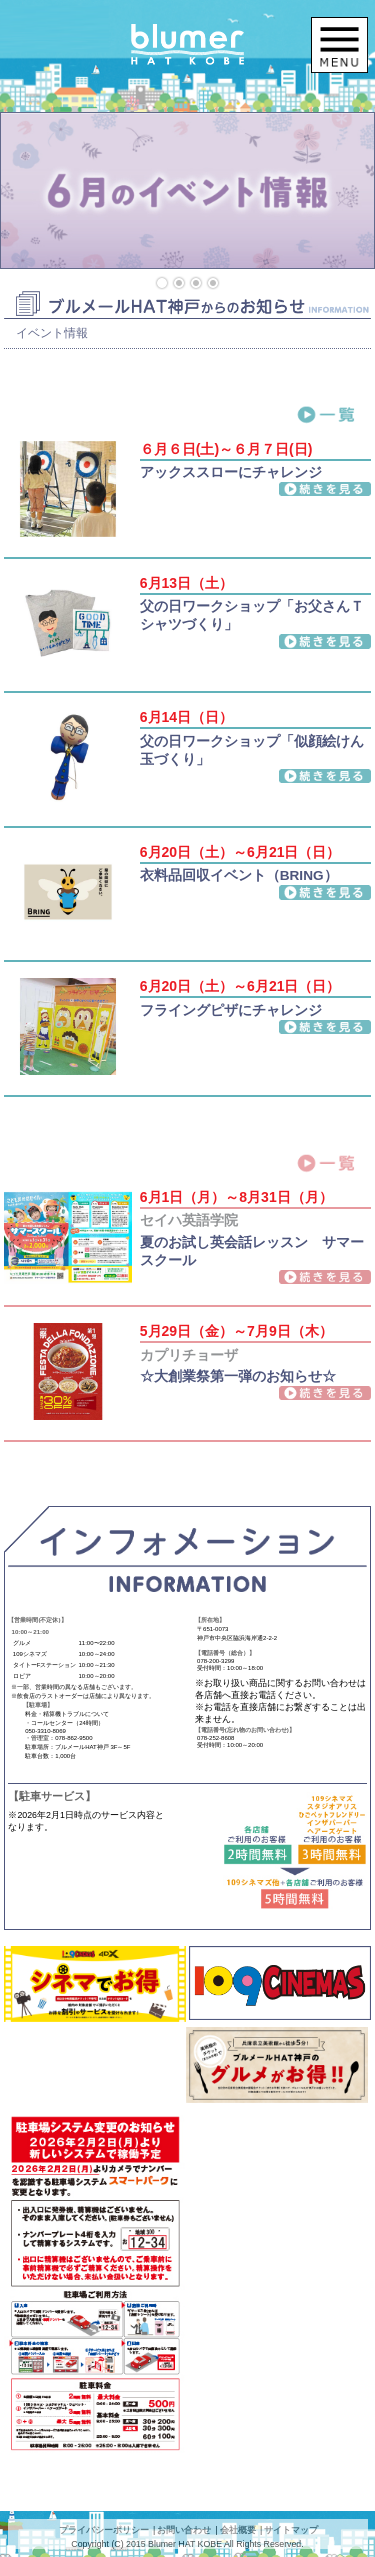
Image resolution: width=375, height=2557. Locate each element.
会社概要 (238, 2530)
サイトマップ (291, 2530)
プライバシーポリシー (104, 2530)
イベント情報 (52, 333)
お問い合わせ (184, 2530)
